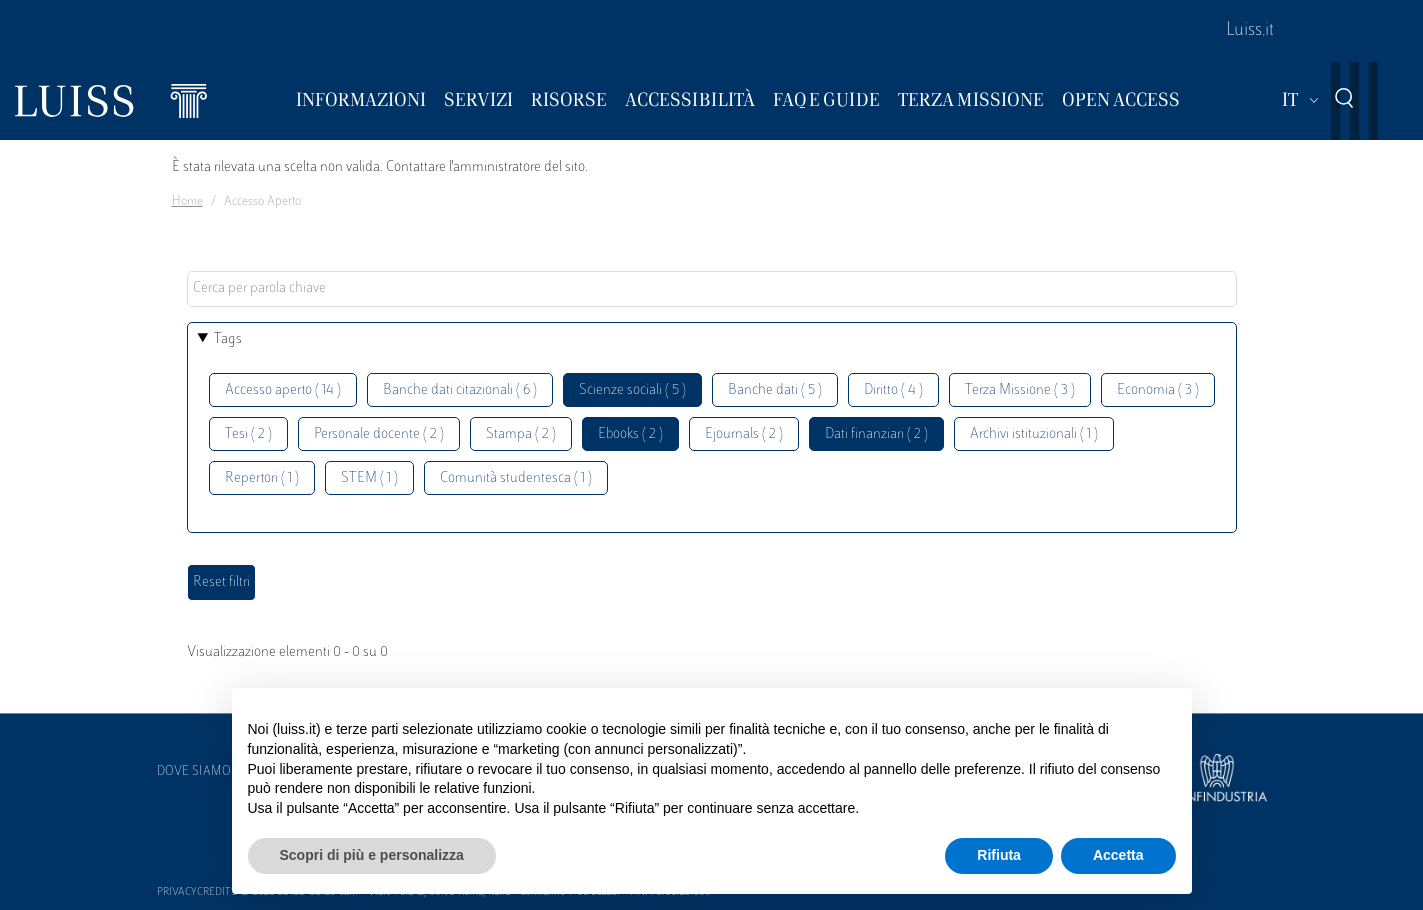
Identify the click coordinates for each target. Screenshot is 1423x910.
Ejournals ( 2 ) (744, 434)
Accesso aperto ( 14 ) (283, 390)
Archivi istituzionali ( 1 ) (1034, 434)
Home (187, 202)
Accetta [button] (1118, 855)
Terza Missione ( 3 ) (1020, 390)
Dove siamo (194, 772)
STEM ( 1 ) (369, 478)
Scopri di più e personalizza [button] (372, 855)
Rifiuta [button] (999, 855)
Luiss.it (1250, 31)
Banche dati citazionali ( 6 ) (460, 390)
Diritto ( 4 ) (893, 390)
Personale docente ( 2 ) (379, 434)
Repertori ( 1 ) (262, 478)
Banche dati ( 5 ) (775, 390)
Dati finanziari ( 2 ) (876, 434)
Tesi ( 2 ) (248, 434)
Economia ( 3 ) (1158, 390)
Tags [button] (228, 339)
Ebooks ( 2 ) (630, 434)
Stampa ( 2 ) (521, 434)
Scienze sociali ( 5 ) (632, 390)
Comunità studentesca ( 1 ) (516, 478)
